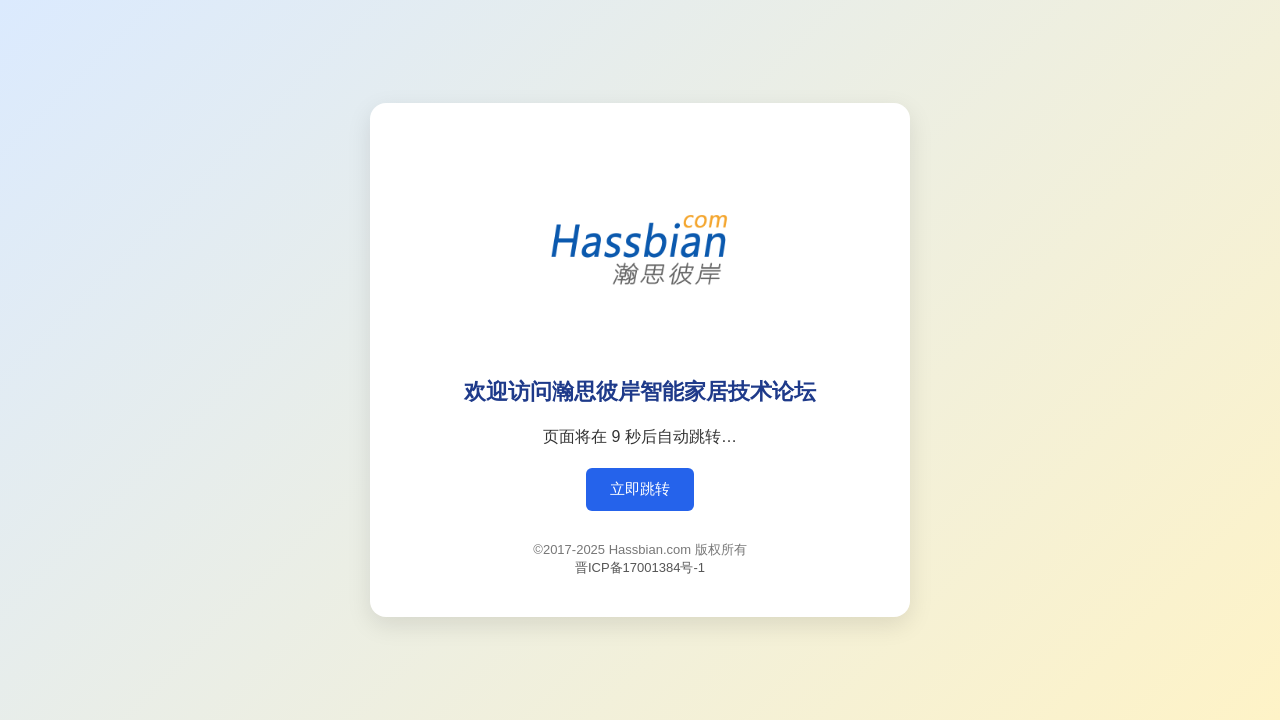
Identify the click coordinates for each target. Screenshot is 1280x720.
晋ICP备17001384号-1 (640, 567)
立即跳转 (640, 488)
